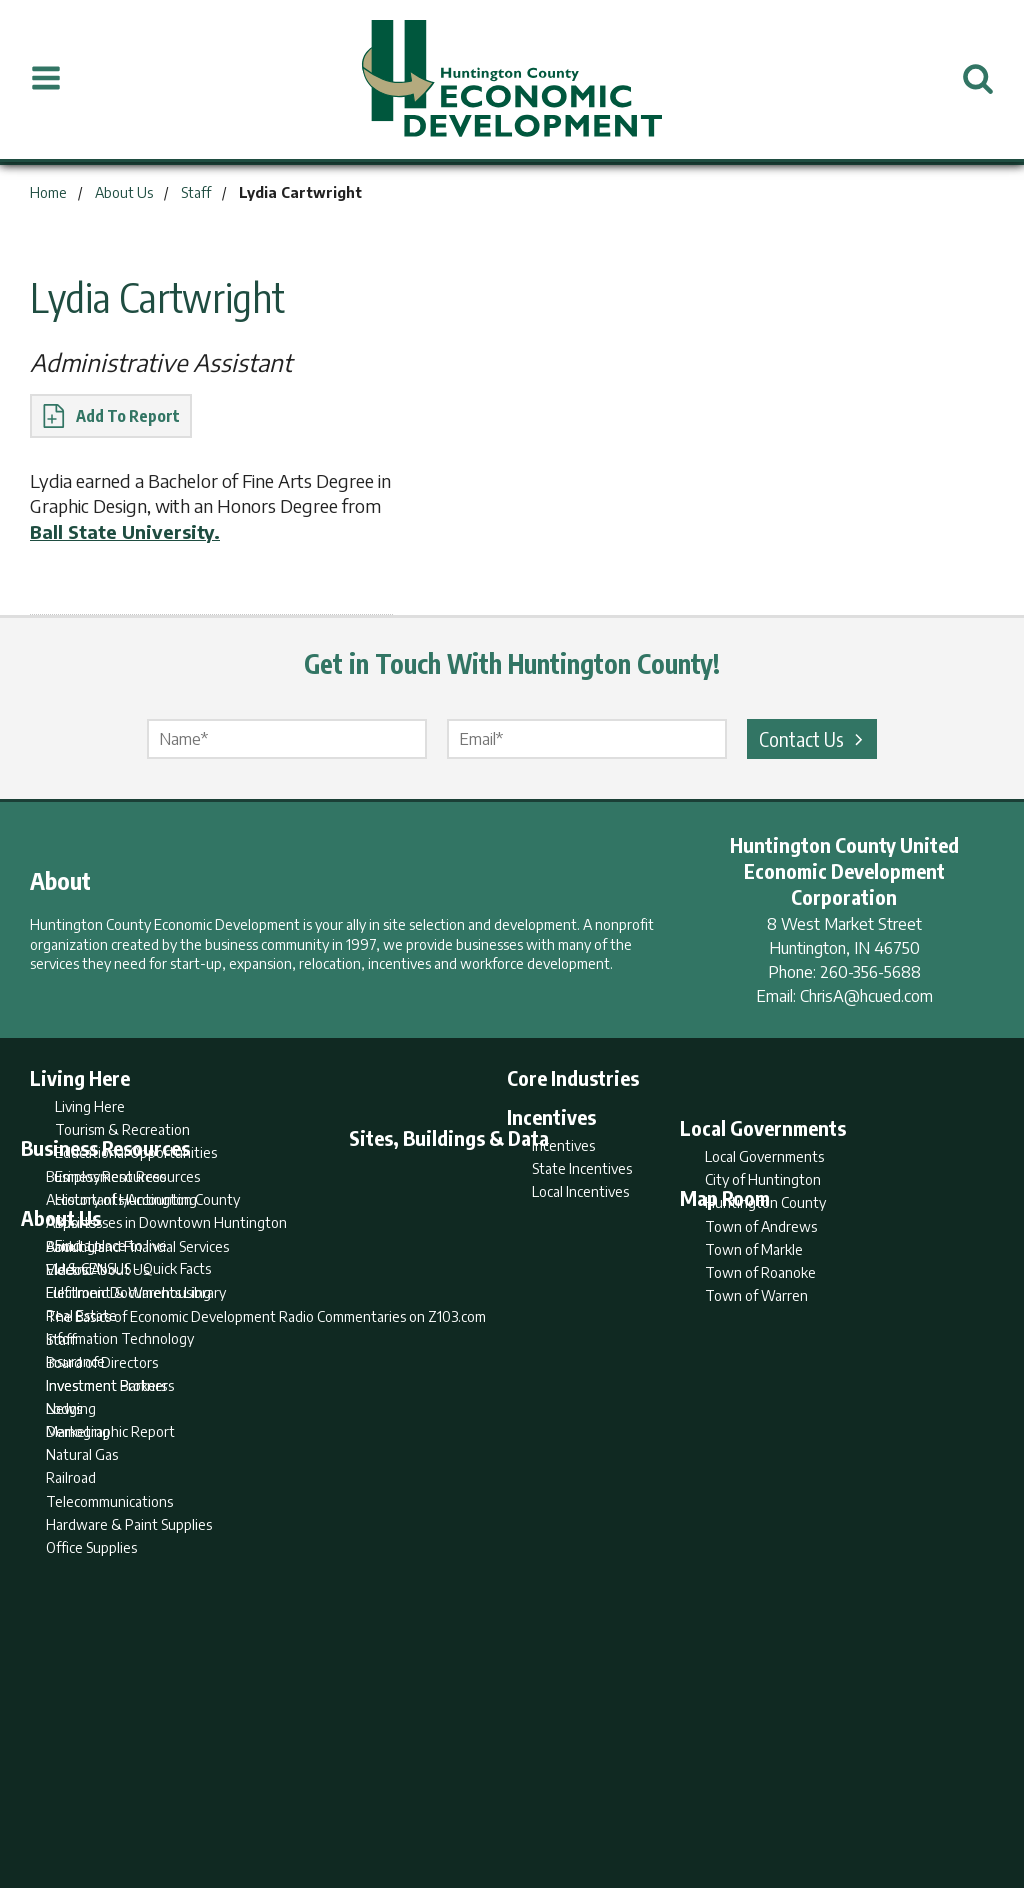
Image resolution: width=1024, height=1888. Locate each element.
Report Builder (503, 1794)
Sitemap (672, 1794)
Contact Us (814, 738)
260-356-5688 (870, 972)
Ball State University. (125, 531)
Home (345, 1794)
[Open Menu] (46, 79)
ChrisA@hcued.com (866, 996)
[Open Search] (978, 79)
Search (410, 1794)
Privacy (599, 1794)
